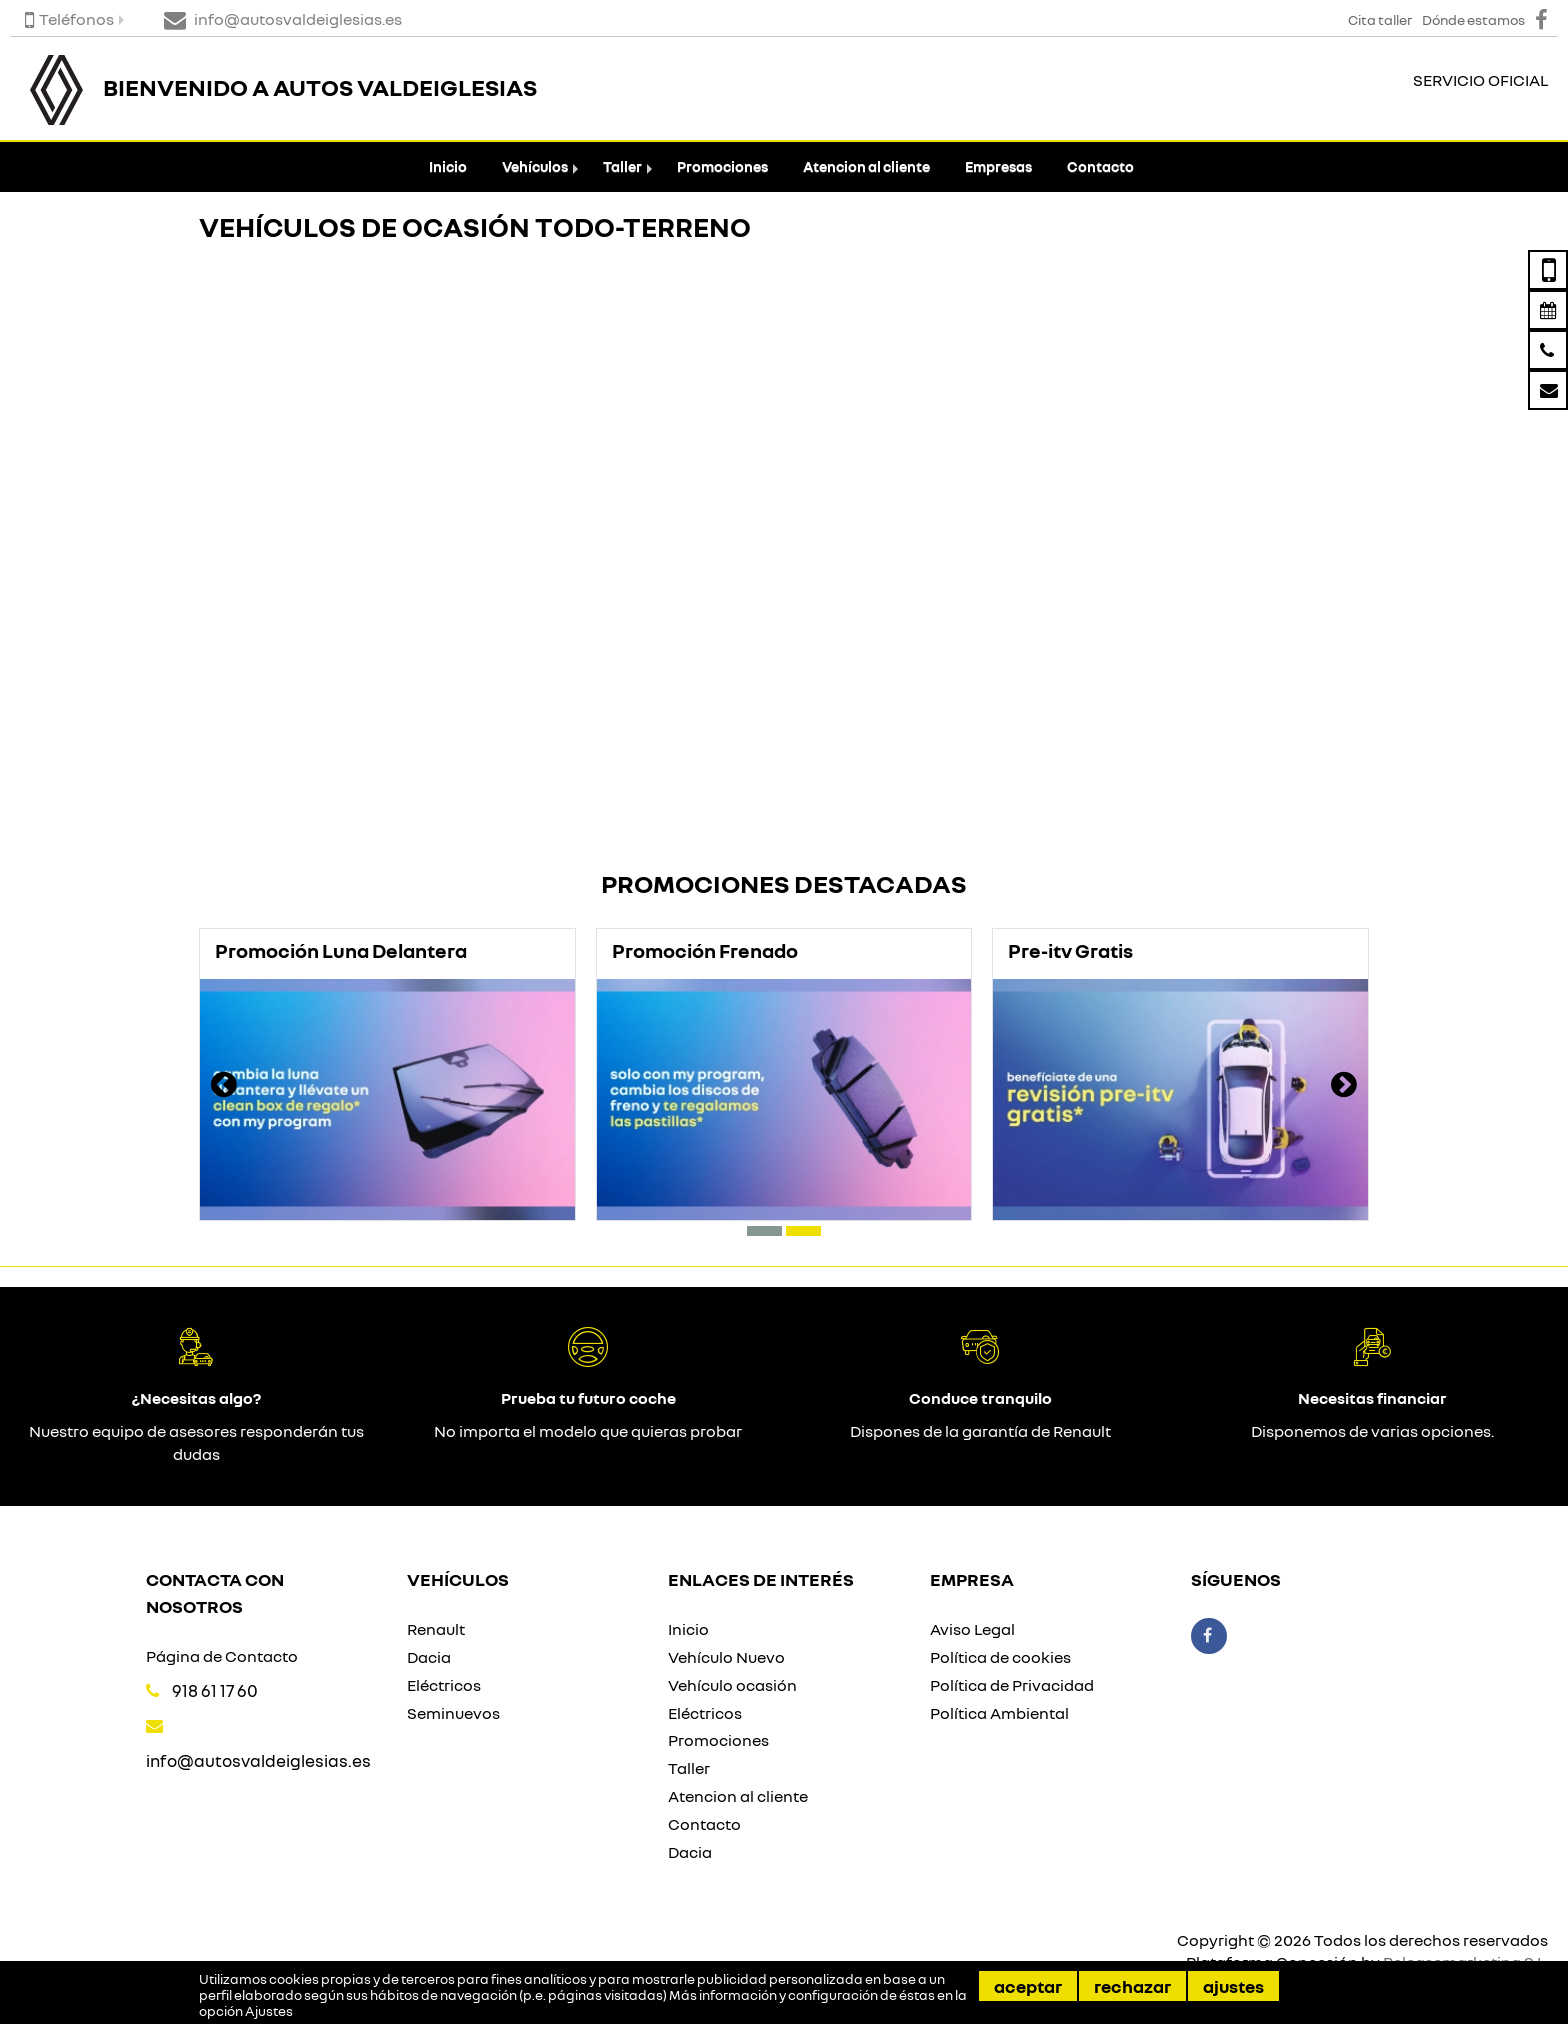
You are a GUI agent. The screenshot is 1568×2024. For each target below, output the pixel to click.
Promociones (722, 166)
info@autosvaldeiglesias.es (258, 1760)
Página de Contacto (222, 1656)
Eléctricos (444, 1685)
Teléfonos (69, 19)
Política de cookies (1000, 1657)
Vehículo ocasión (732, 1685)
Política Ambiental (999, 1713)
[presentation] (224, 1087)
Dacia (429, 1657)
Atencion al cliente (866, 166)
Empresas (998, 166)
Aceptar (1028, 1986)
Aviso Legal (972, 1629)
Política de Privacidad (1012, 1685)
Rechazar (1132, 1986)
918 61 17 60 (215, 1690)
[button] (764, 1231)
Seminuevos (453, 1713)
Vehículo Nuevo (726, 1657)
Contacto (1100, 166)
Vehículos (535, 166)
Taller (622, 166)
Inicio (448, 166)
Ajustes (1233, 1986)
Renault (436, 1629)
